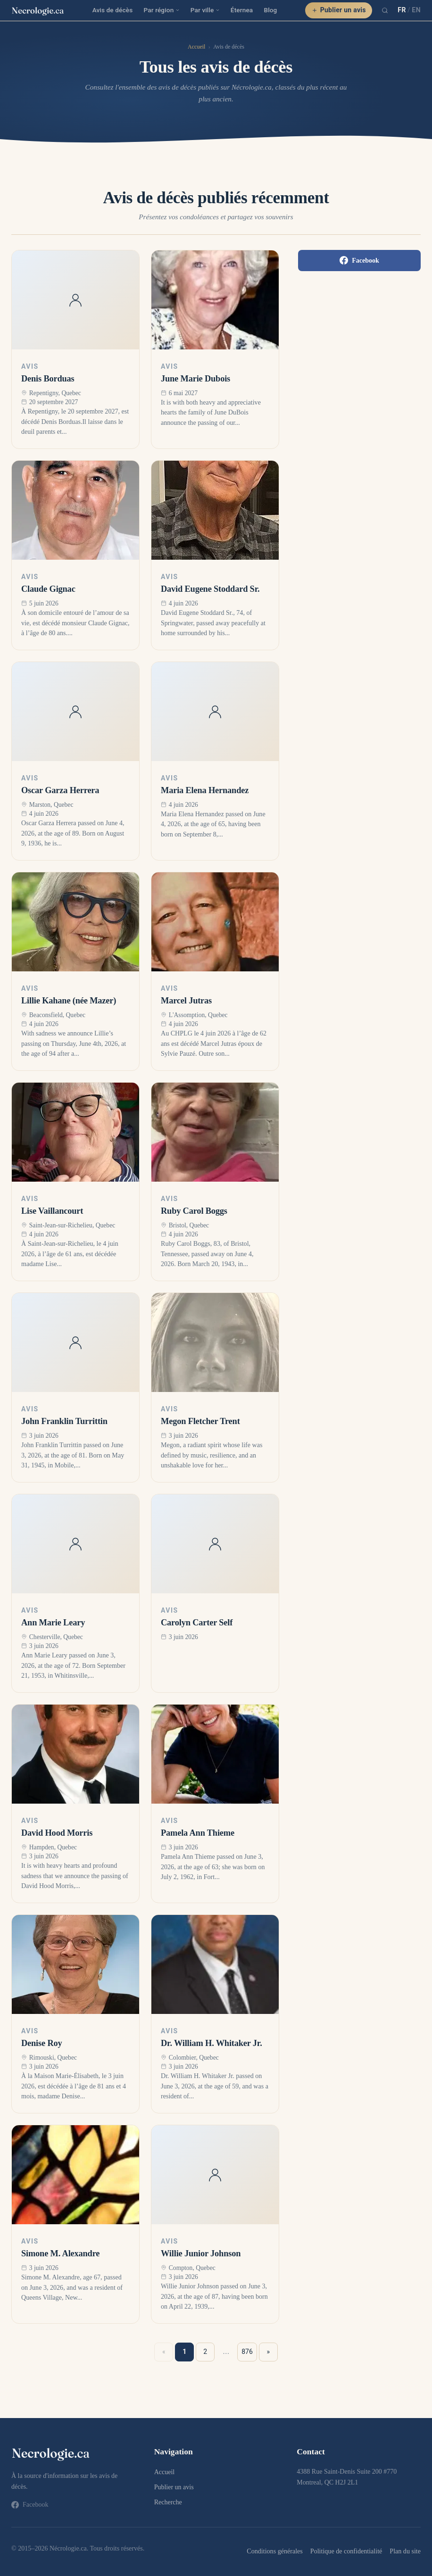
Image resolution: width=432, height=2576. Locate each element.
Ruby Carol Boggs (194, 1211)
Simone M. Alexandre (60, 2253)
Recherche (168, 2502)
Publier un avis (339, 10)
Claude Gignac (48, 589)
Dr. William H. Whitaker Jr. (211, 2043)
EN (416, 10)
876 (247, 2351)
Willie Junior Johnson (201, 2253)
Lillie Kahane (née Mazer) (68, 1000)
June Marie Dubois (195, 378)
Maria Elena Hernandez (205, 790)
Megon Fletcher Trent (200, 1421)
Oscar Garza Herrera (60, 790)
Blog (270, 10)
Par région (161, 10)
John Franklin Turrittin (64, 1421)
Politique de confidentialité (346, 2551)
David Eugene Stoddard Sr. (210, 589)
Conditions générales (274, 2551)
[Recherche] (385, 10)
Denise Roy (41, 2043)
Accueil (196, 46)
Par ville (205, 10)
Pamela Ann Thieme (197, 1833)
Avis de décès (112, 10)
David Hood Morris (56, 1833)
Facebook (359, 260)
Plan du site (405, 2551)
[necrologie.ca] (37, 10)
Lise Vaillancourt (52, 1211)
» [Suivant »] (268, 2351)
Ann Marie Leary (53, 1622)
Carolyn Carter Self (197, 1622)
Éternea (242, 10)
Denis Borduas (48, 378)
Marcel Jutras (186, 1000)
